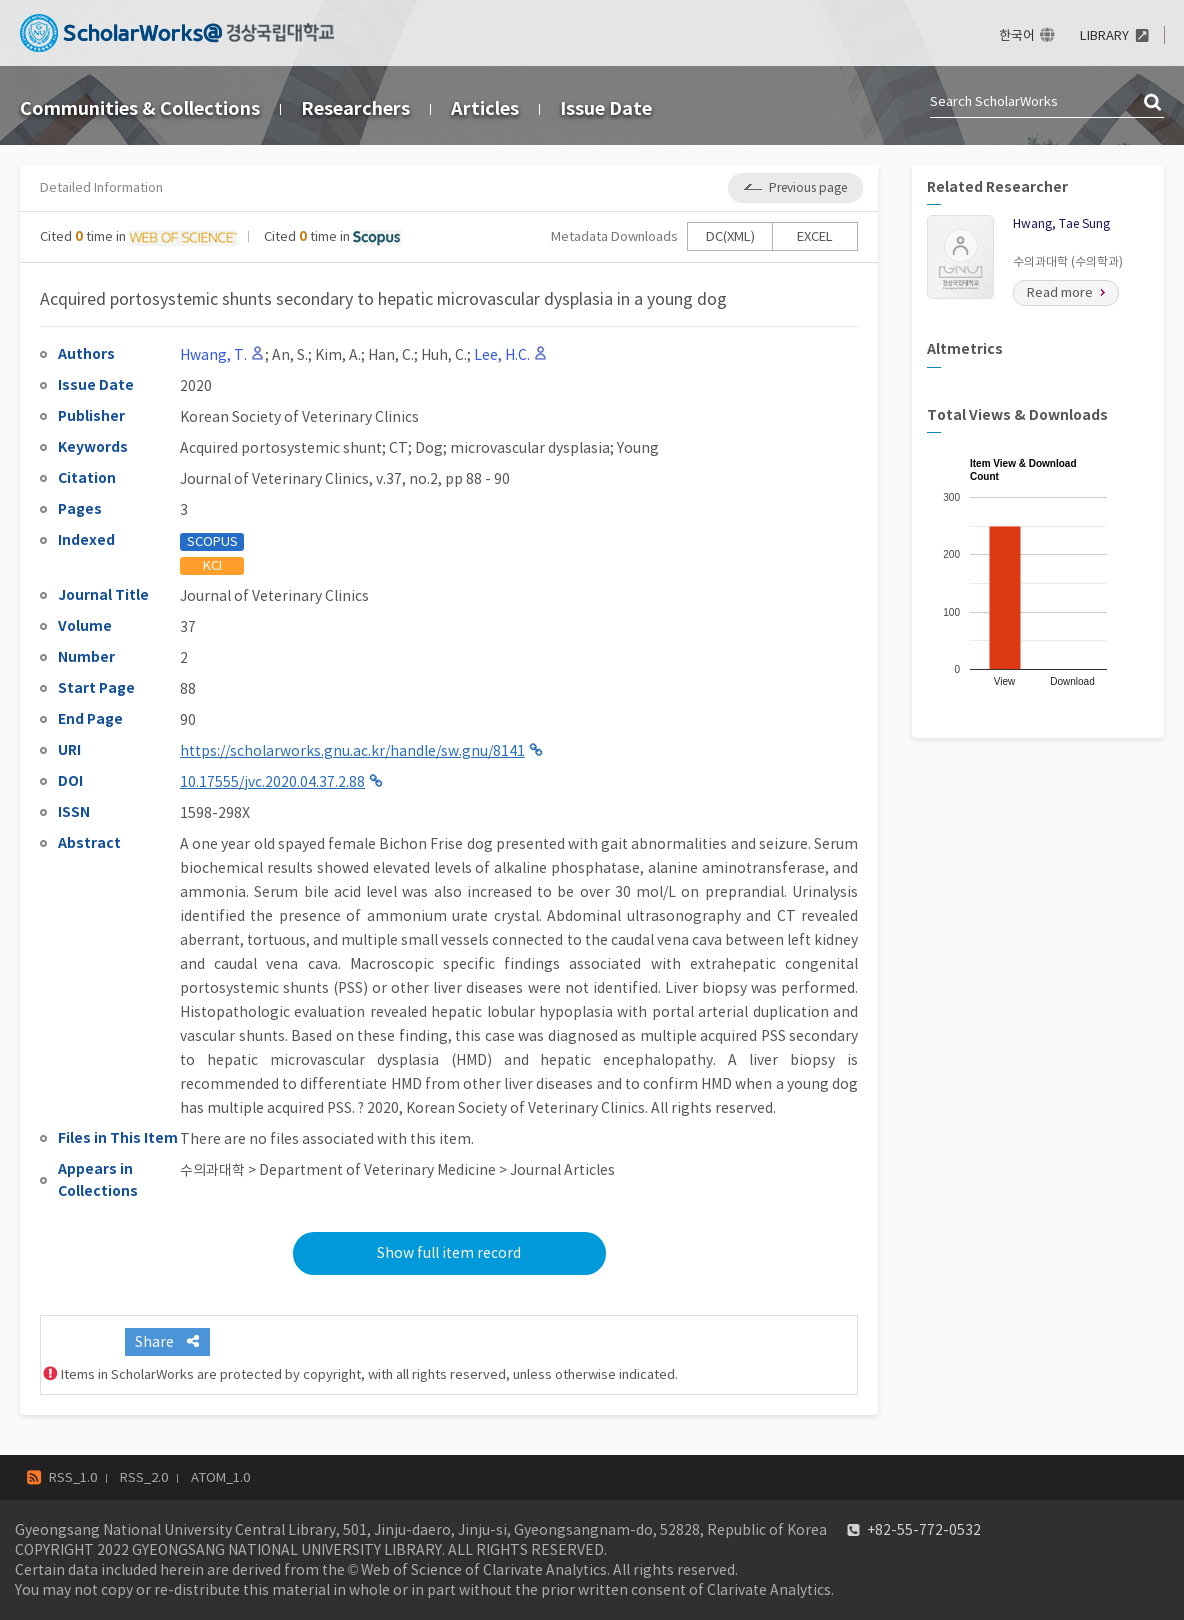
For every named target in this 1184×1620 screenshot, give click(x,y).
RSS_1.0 (73, 1477)
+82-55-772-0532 (924, 1530)
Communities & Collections (140, 108)
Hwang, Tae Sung (1061, 223)
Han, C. (391, 355)
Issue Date (606, 108)
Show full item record (449, 1253)
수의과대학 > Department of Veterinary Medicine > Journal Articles (397, 1170)
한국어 (1017, 35)
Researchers (355, 108)
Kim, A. (338, 355)
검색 (1154, 103)
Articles (485, 108)
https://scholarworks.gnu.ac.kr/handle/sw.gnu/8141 (352, 751)
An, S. (290, 355)
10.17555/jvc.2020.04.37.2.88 (272, 782)
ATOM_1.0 (220, 1477)
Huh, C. (444, 355)
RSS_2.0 (144, 1477)
